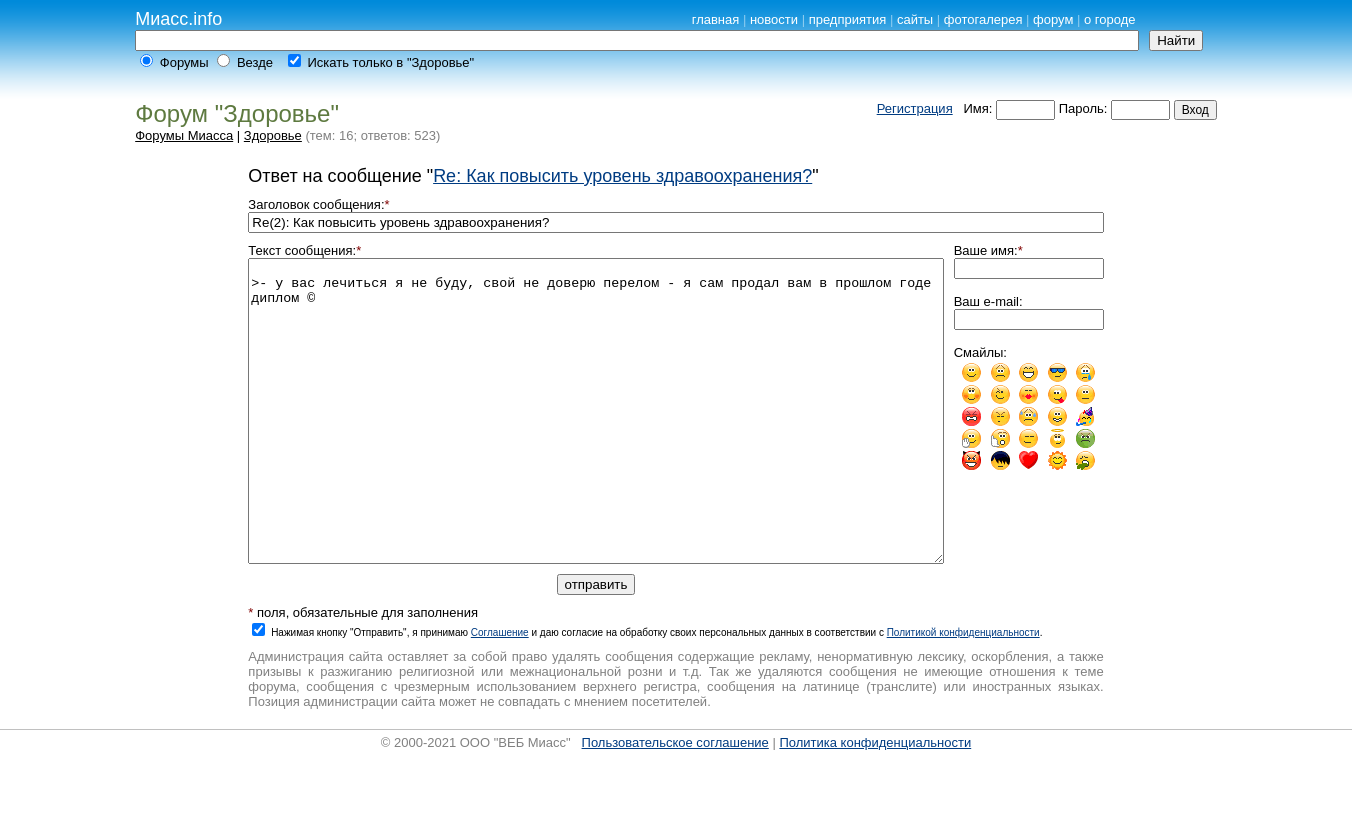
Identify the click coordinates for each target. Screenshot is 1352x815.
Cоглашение (500, 692)
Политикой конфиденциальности (963, 692)
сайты (915, 19)
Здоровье (273, 135)
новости (774, 19)
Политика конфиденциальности (875, 802)
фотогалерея (983, 19)
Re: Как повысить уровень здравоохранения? (622, 176)
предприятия (848, 19)
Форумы (184, 62)
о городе (1110, 19)
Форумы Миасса (184, 135)
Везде (255, 62)
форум (1053, 19)
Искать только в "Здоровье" (390, 62)
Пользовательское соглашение (675, 802)
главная (716, 19)
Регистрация (915, 108)
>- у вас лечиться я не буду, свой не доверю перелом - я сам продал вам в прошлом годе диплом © (595, 441)
